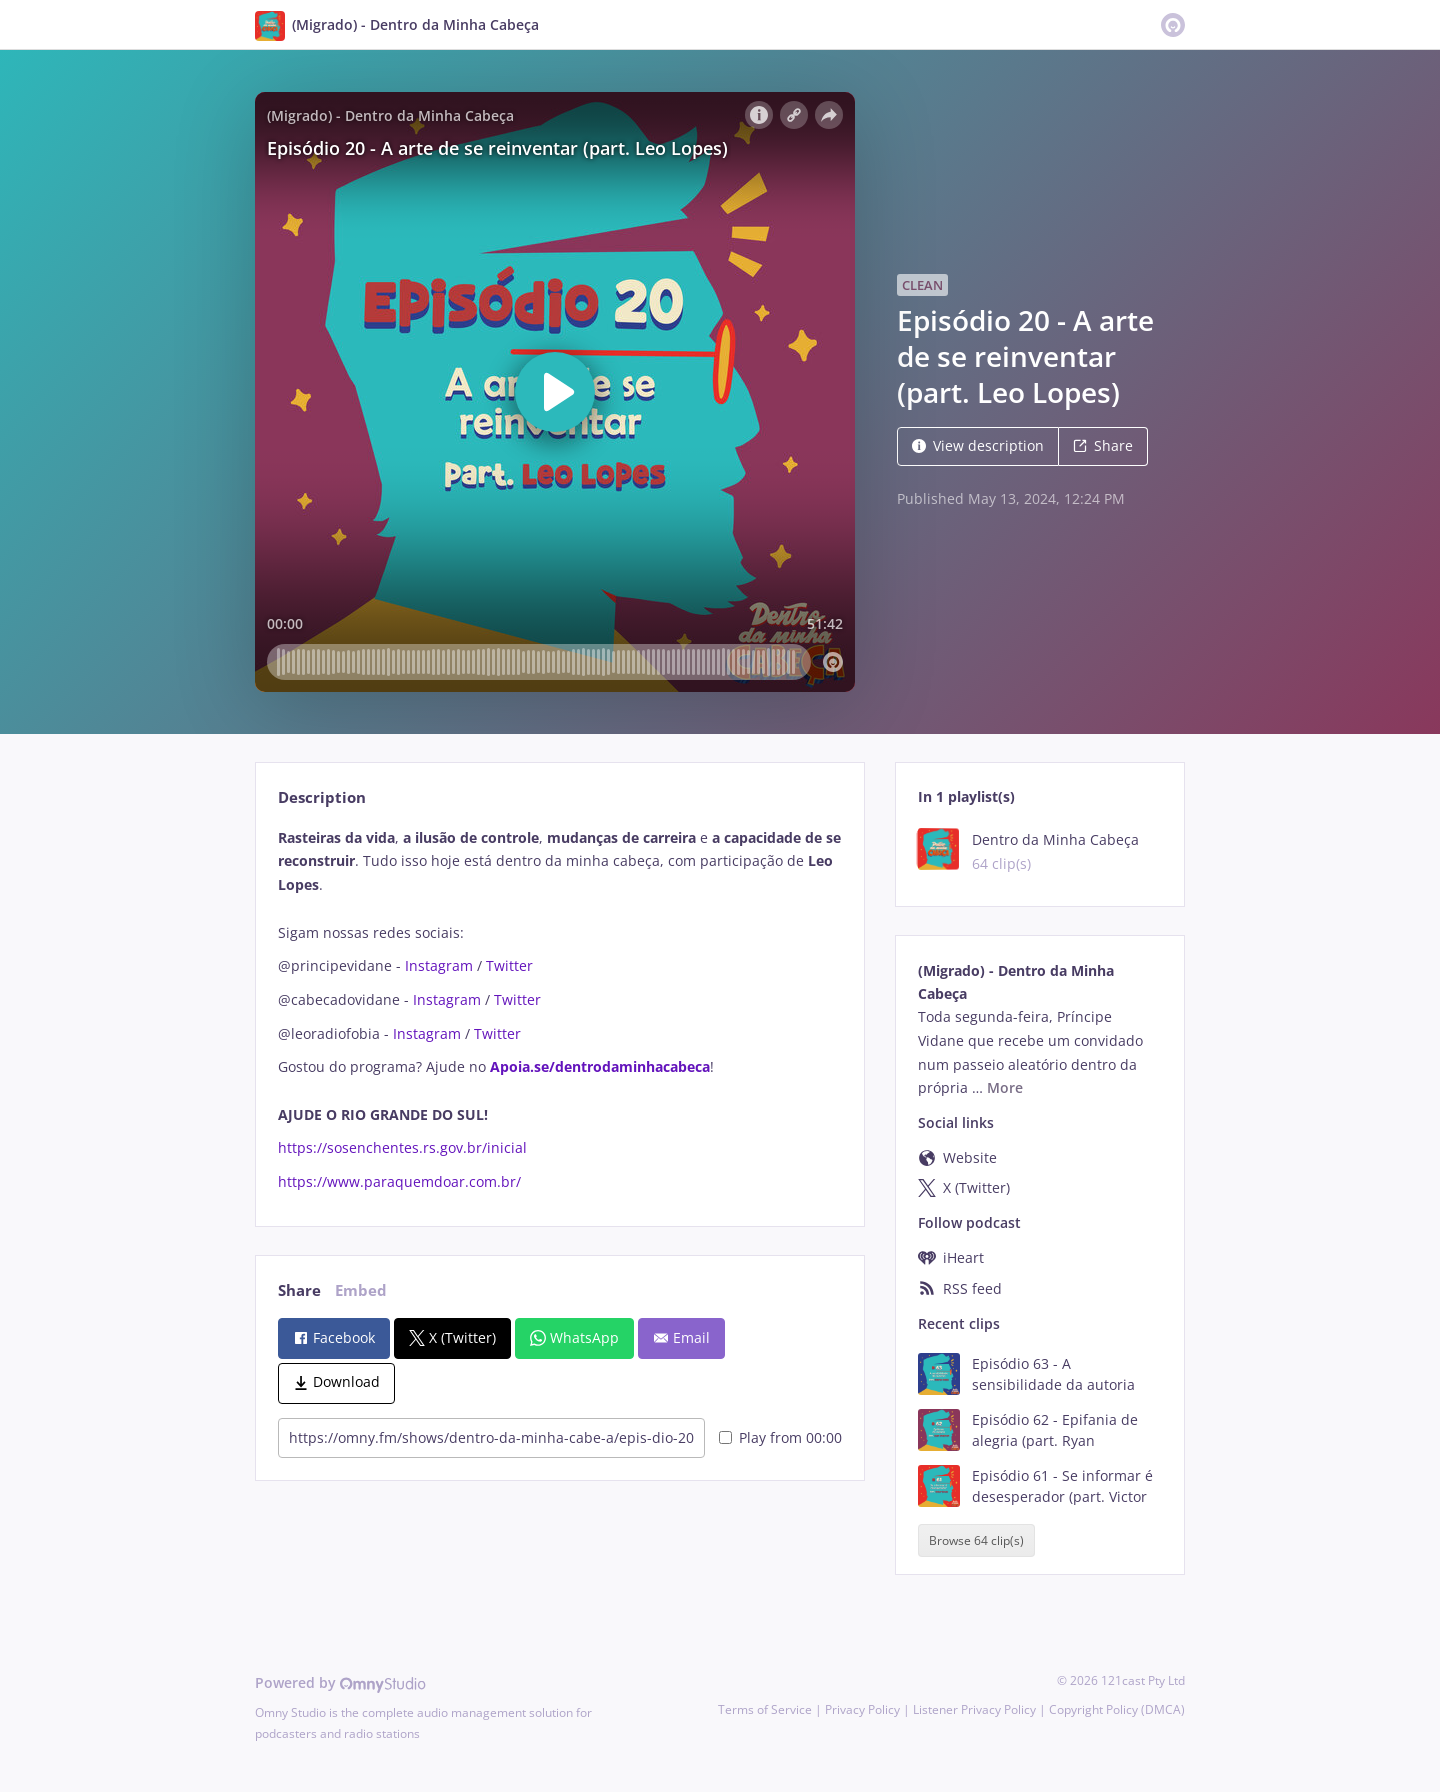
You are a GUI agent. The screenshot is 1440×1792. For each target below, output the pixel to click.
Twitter (509, 965)
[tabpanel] (559, 1010)
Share (1103, 445)
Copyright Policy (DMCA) (1117, 1709)
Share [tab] (299, 1290)
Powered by (340, 1682)
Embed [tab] (361, 1290)
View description (978, 445)
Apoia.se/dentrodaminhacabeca (600, 1066)
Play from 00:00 (780, 1437)
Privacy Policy (862, 1709)
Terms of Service (765, 1709)
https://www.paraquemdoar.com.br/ (399, 1181)
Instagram (439, 965)
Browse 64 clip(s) (976, 1540)
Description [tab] (322, 797)
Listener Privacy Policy (974, 1709)
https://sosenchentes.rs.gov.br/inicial (402, 1147)
